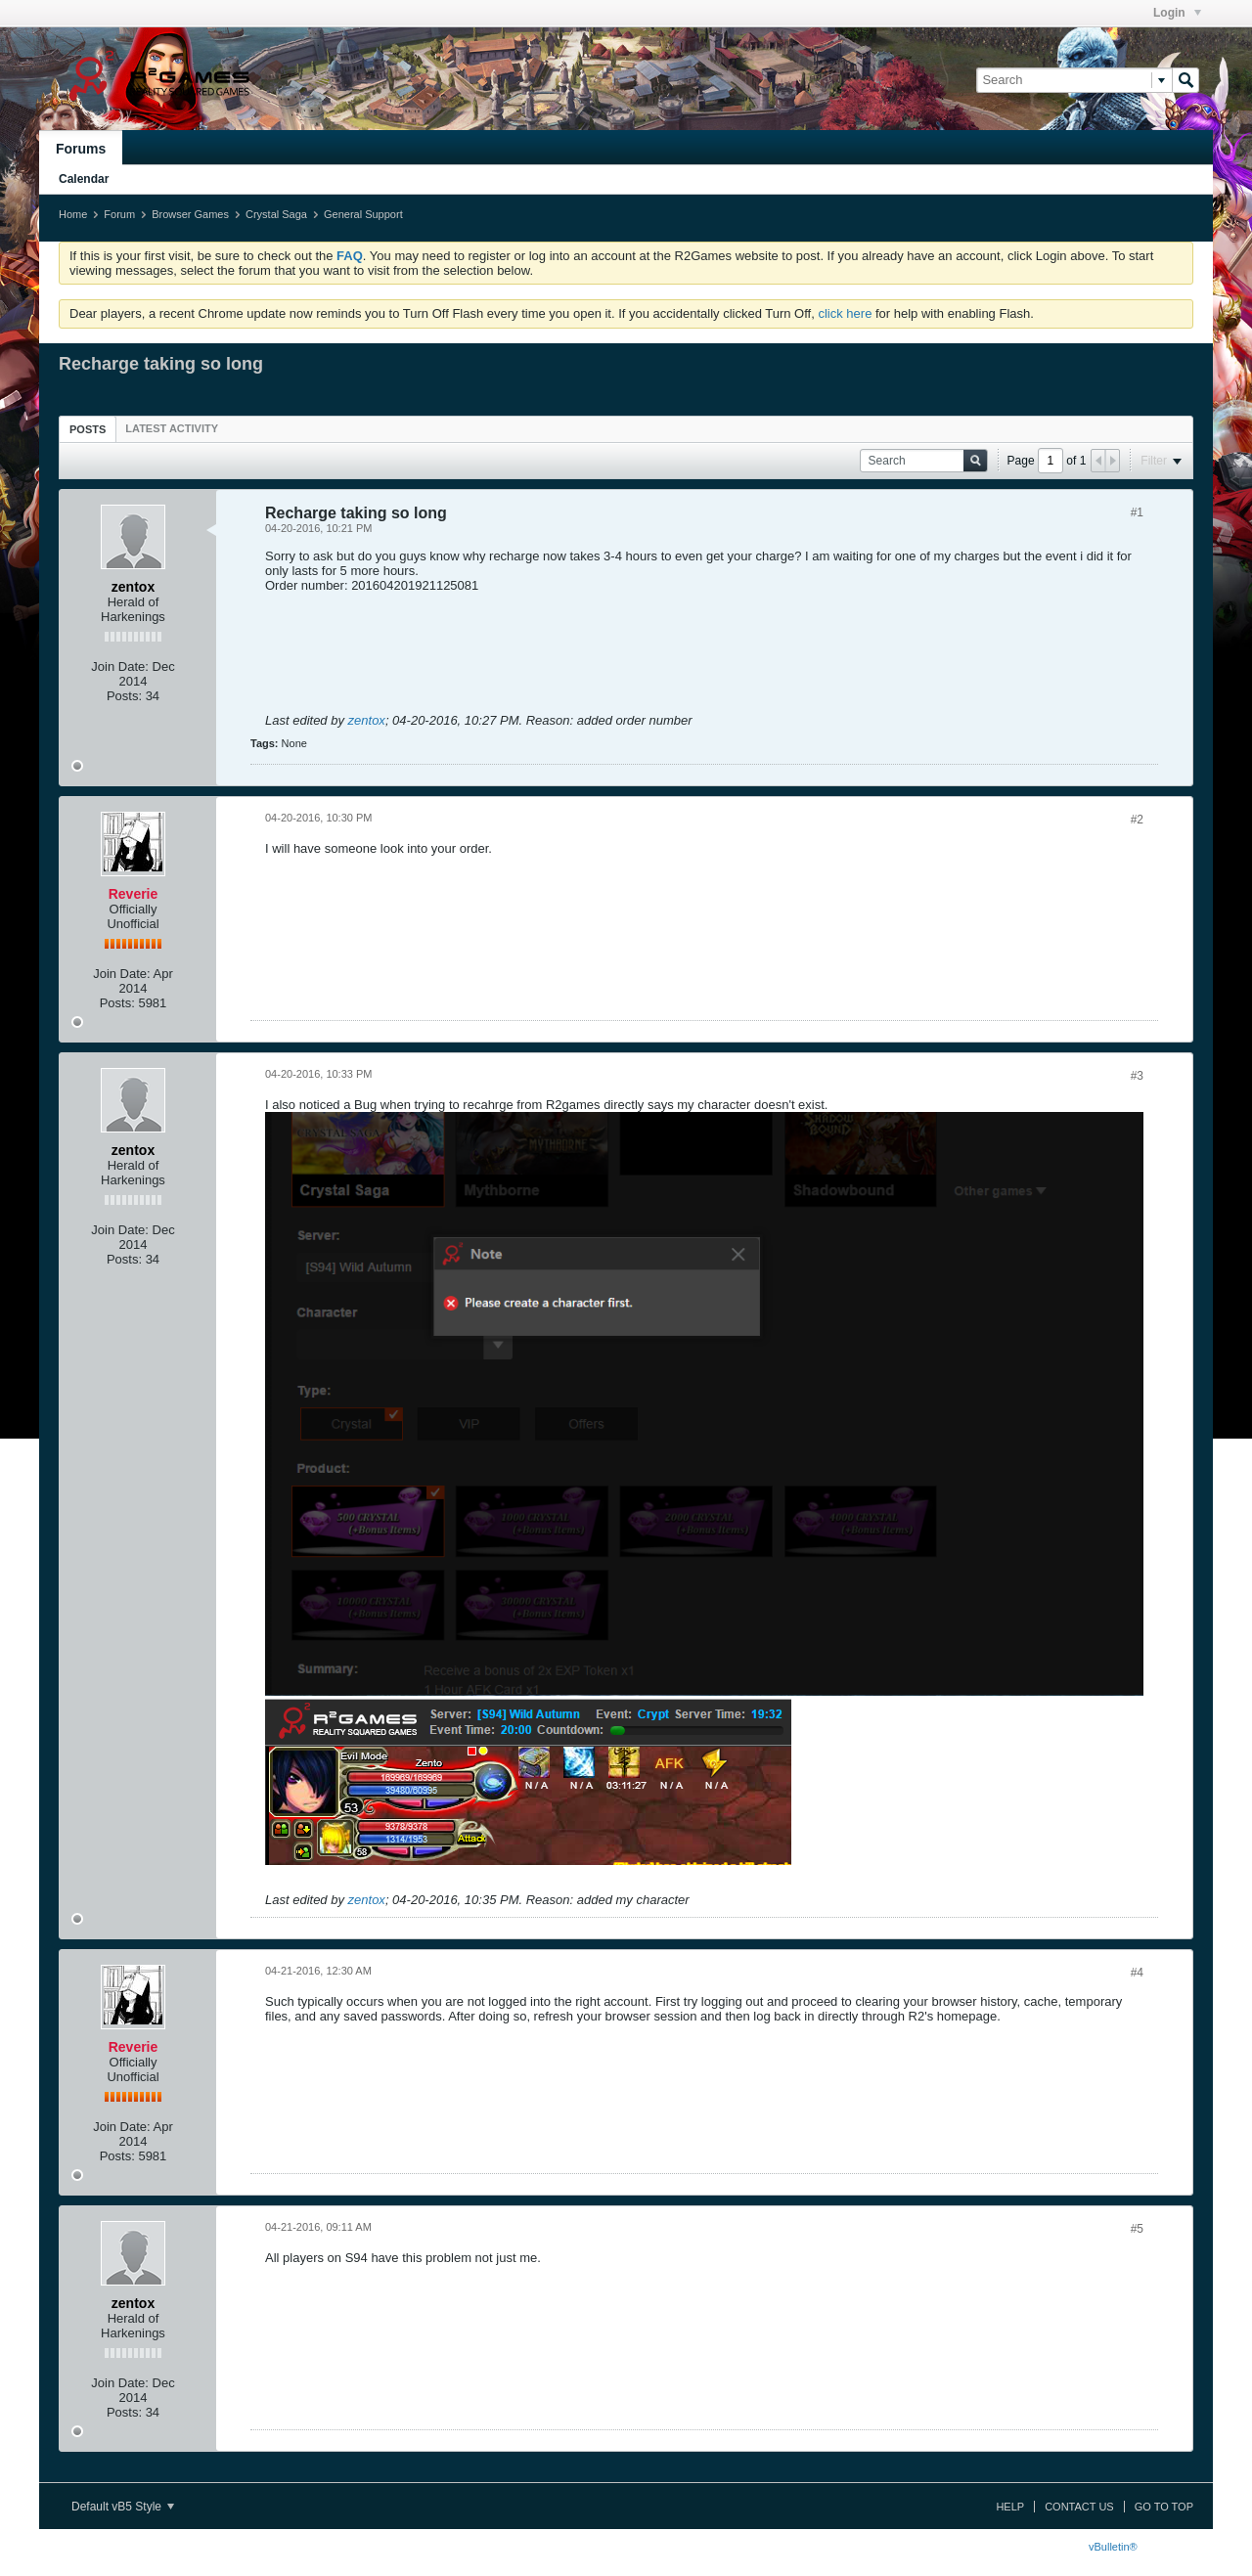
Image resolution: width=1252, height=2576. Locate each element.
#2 (1137, 819)
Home (73, 214)
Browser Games (190, 214)
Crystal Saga (276, 214)
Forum (119, 214)
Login (1177, 13)
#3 (1137, 1076)
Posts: (124, 695)
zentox (366, 720)
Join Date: (120, 666)
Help (1010, 2506)
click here (845, 313)
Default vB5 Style (122, 2506)
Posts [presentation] (87, 429)
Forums (81, 148)
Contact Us (1079, 2506)
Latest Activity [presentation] (171, 428)
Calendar (84, 179)
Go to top (1164, 2506)
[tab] (87, 429)
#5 (1137, 2229)
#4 (1137, 1972)
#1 (1137, 512)
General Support (363, 214)
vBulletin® (1113, 2547)
